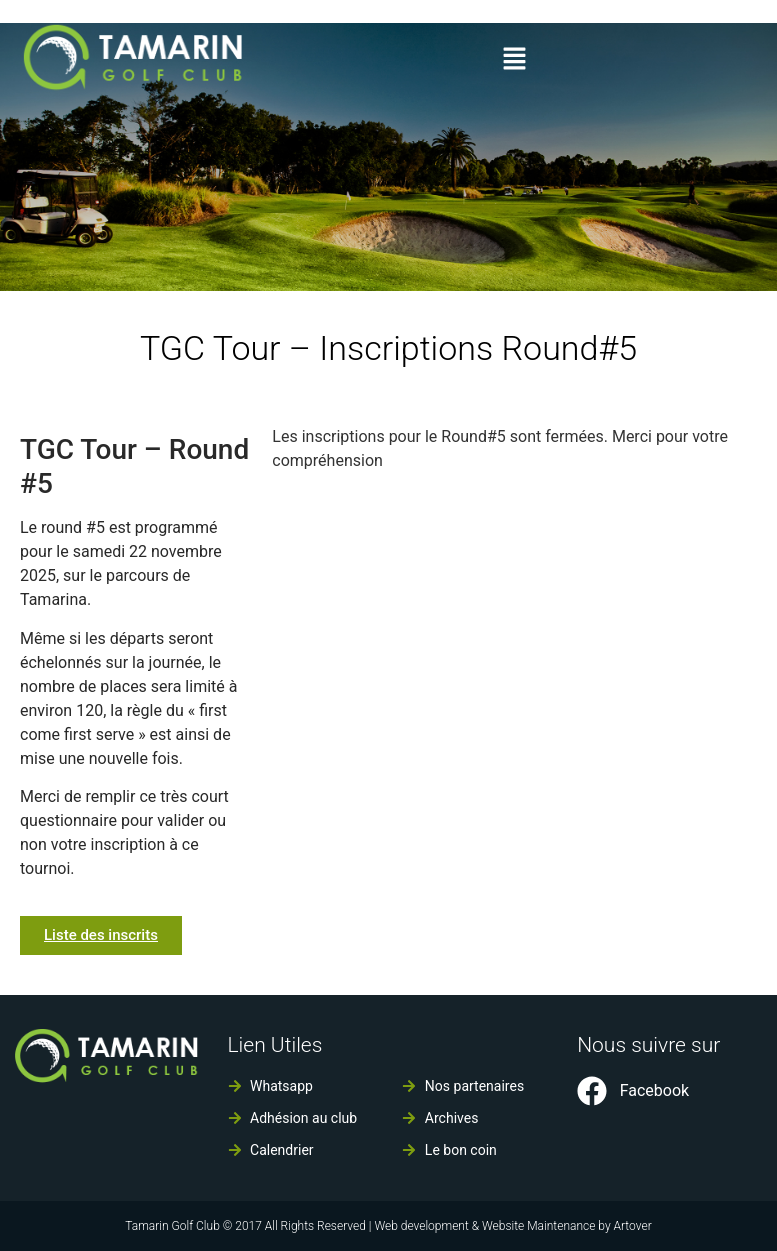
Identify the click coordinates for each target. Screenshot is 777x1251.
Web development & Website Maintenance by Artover (512, 1226)
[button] (514, 60)
